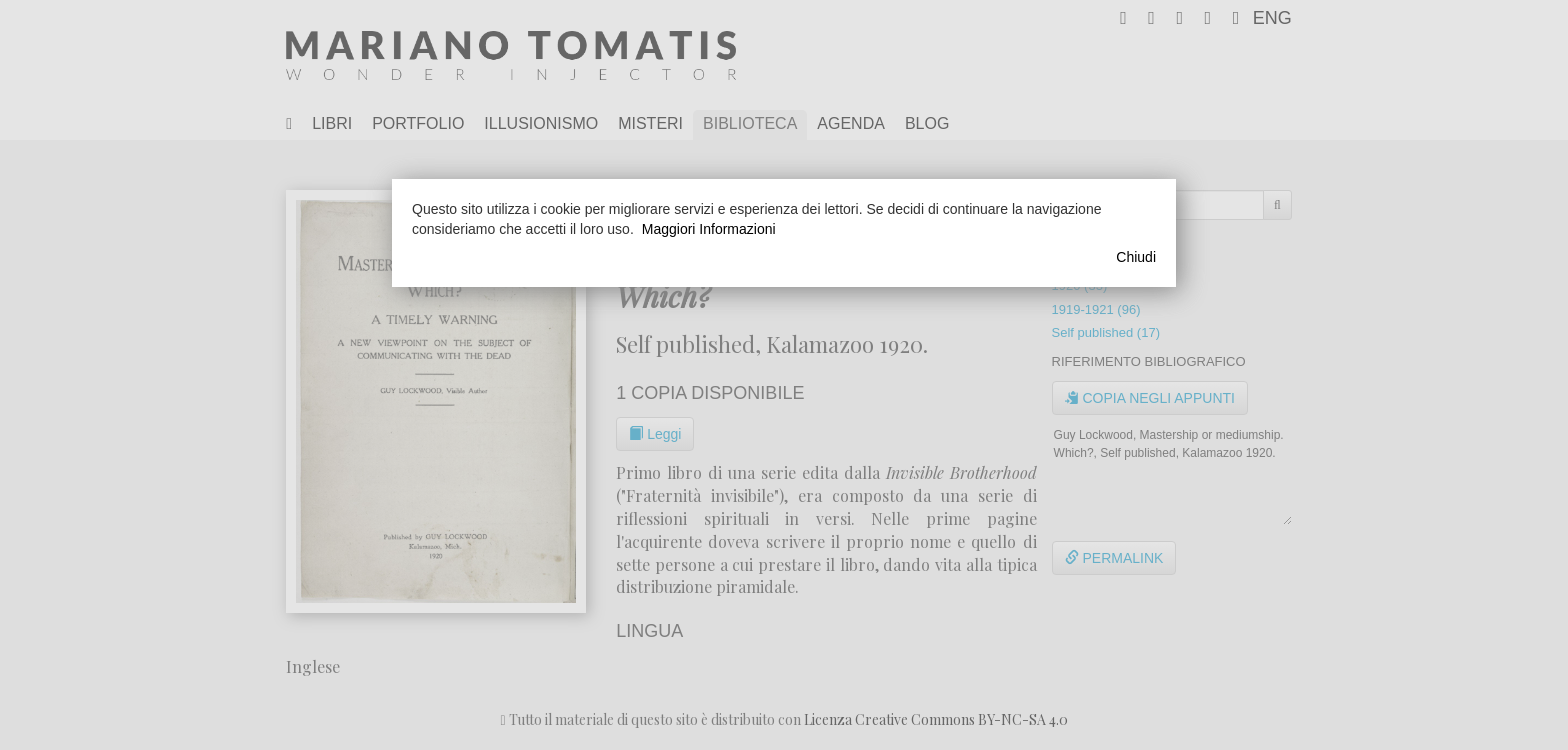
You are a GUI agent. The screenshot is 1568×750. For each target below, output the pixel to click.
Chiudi (1136, 257)
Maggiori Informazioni (709, 229)
